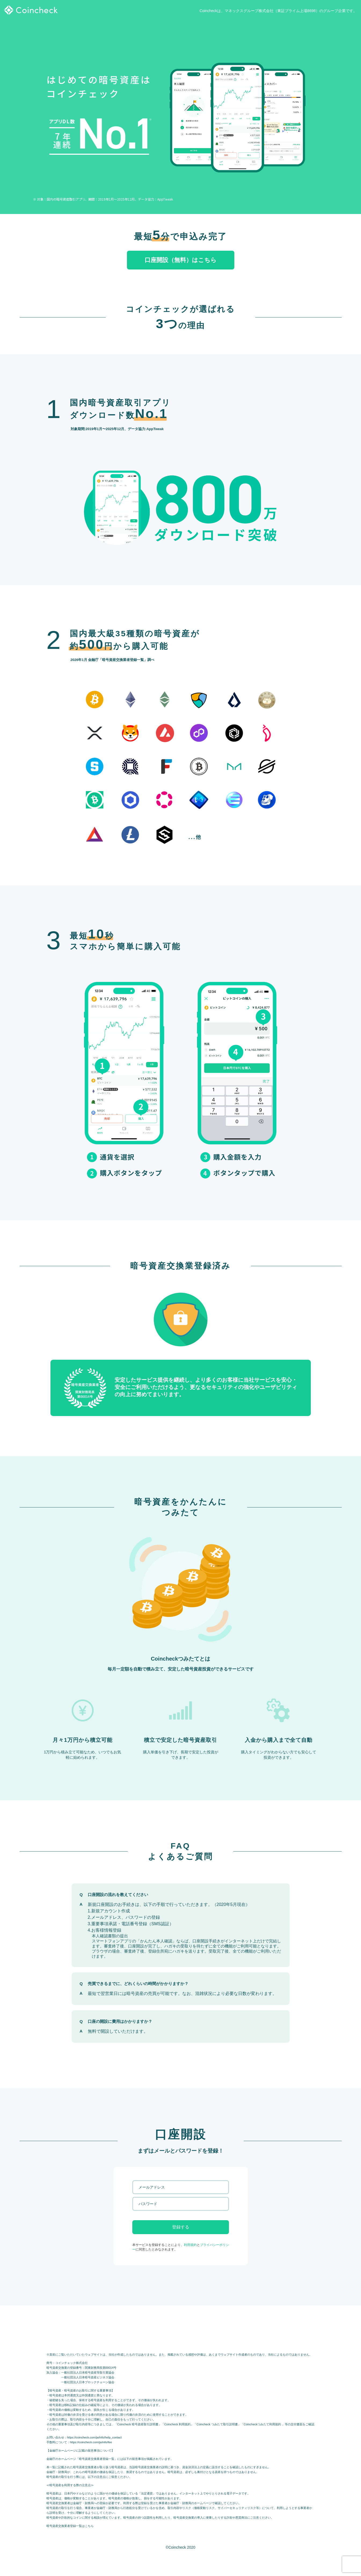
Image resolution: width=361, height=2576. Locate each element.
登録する (180, 2227)
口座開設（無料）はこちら (181, 260)
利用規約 (190, 2245)
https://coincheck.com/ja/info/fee (91, 2442)
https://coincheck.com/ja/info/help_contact (94, 2437)
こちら (89, 2525)
